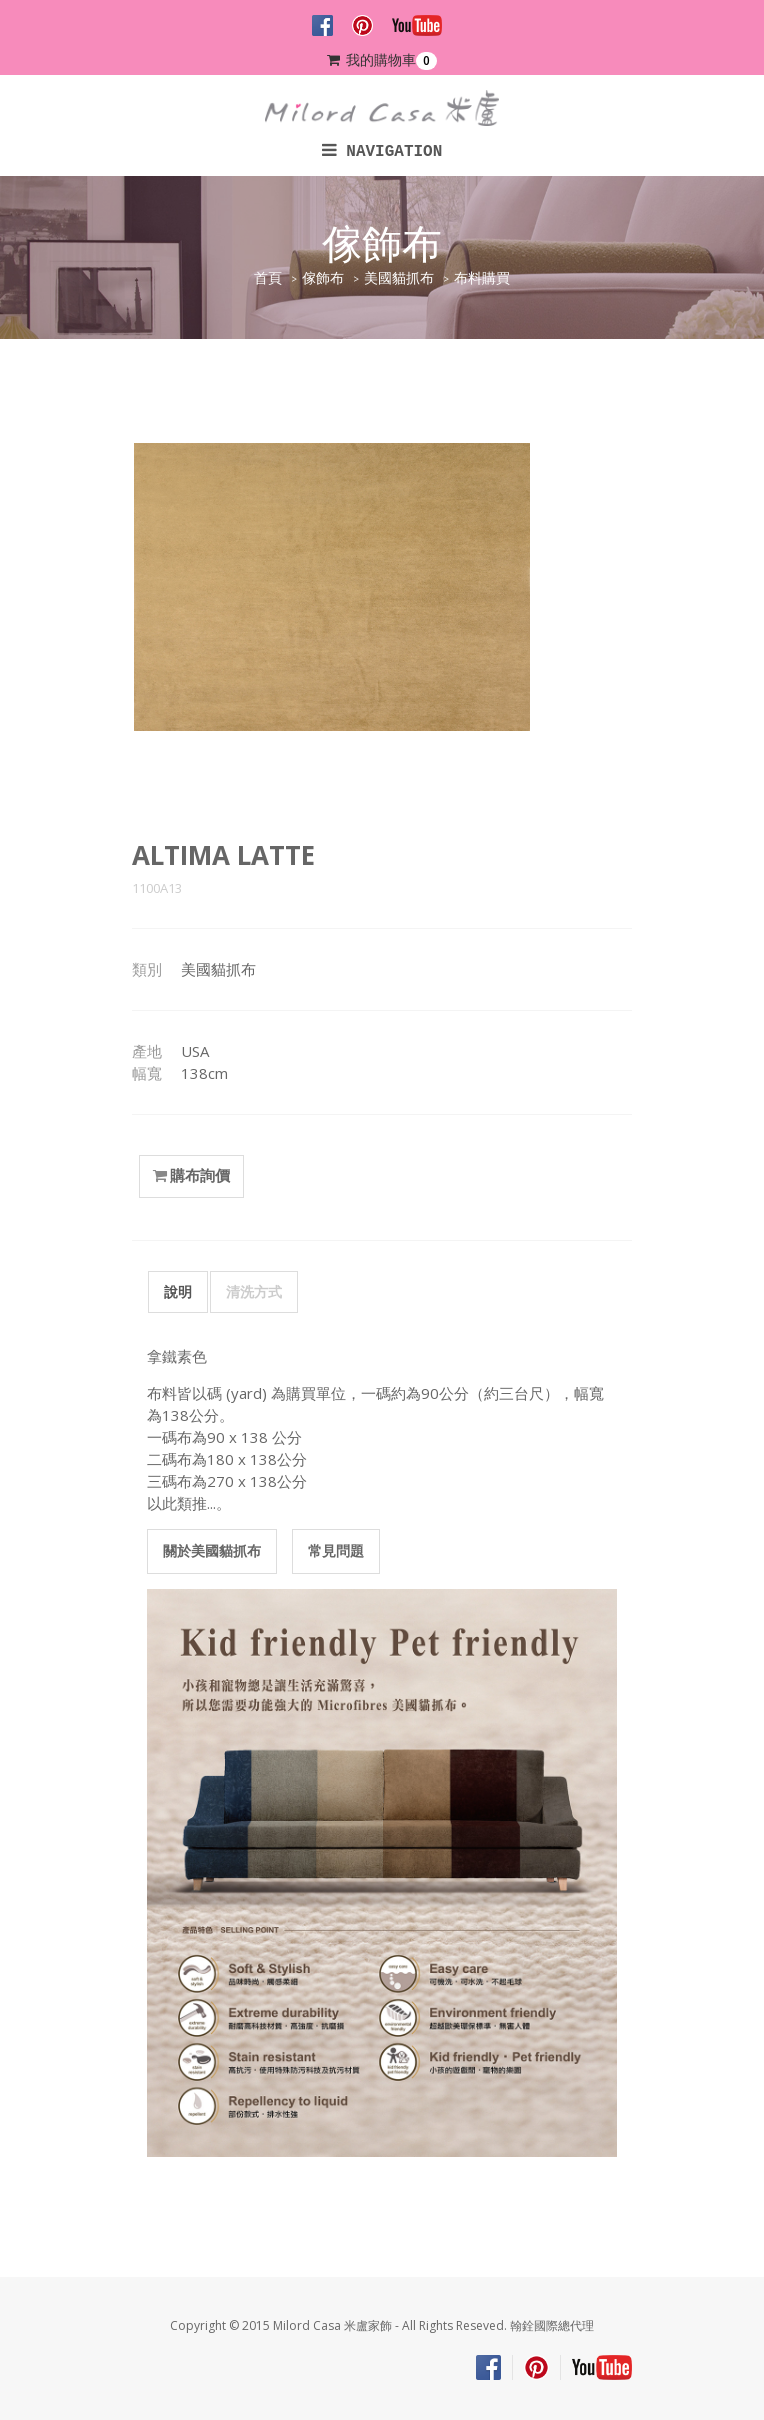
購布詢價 (191, 1176)
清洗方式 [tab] (254, 1291)
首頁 (268, 278)
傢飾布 (323, 278)
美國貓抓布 (399, 278)
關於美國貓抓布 (212, 1550)
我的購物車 (382, 60)
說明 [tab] (178, 1291)
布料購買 (482, 278)
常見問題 (336, 1550)
